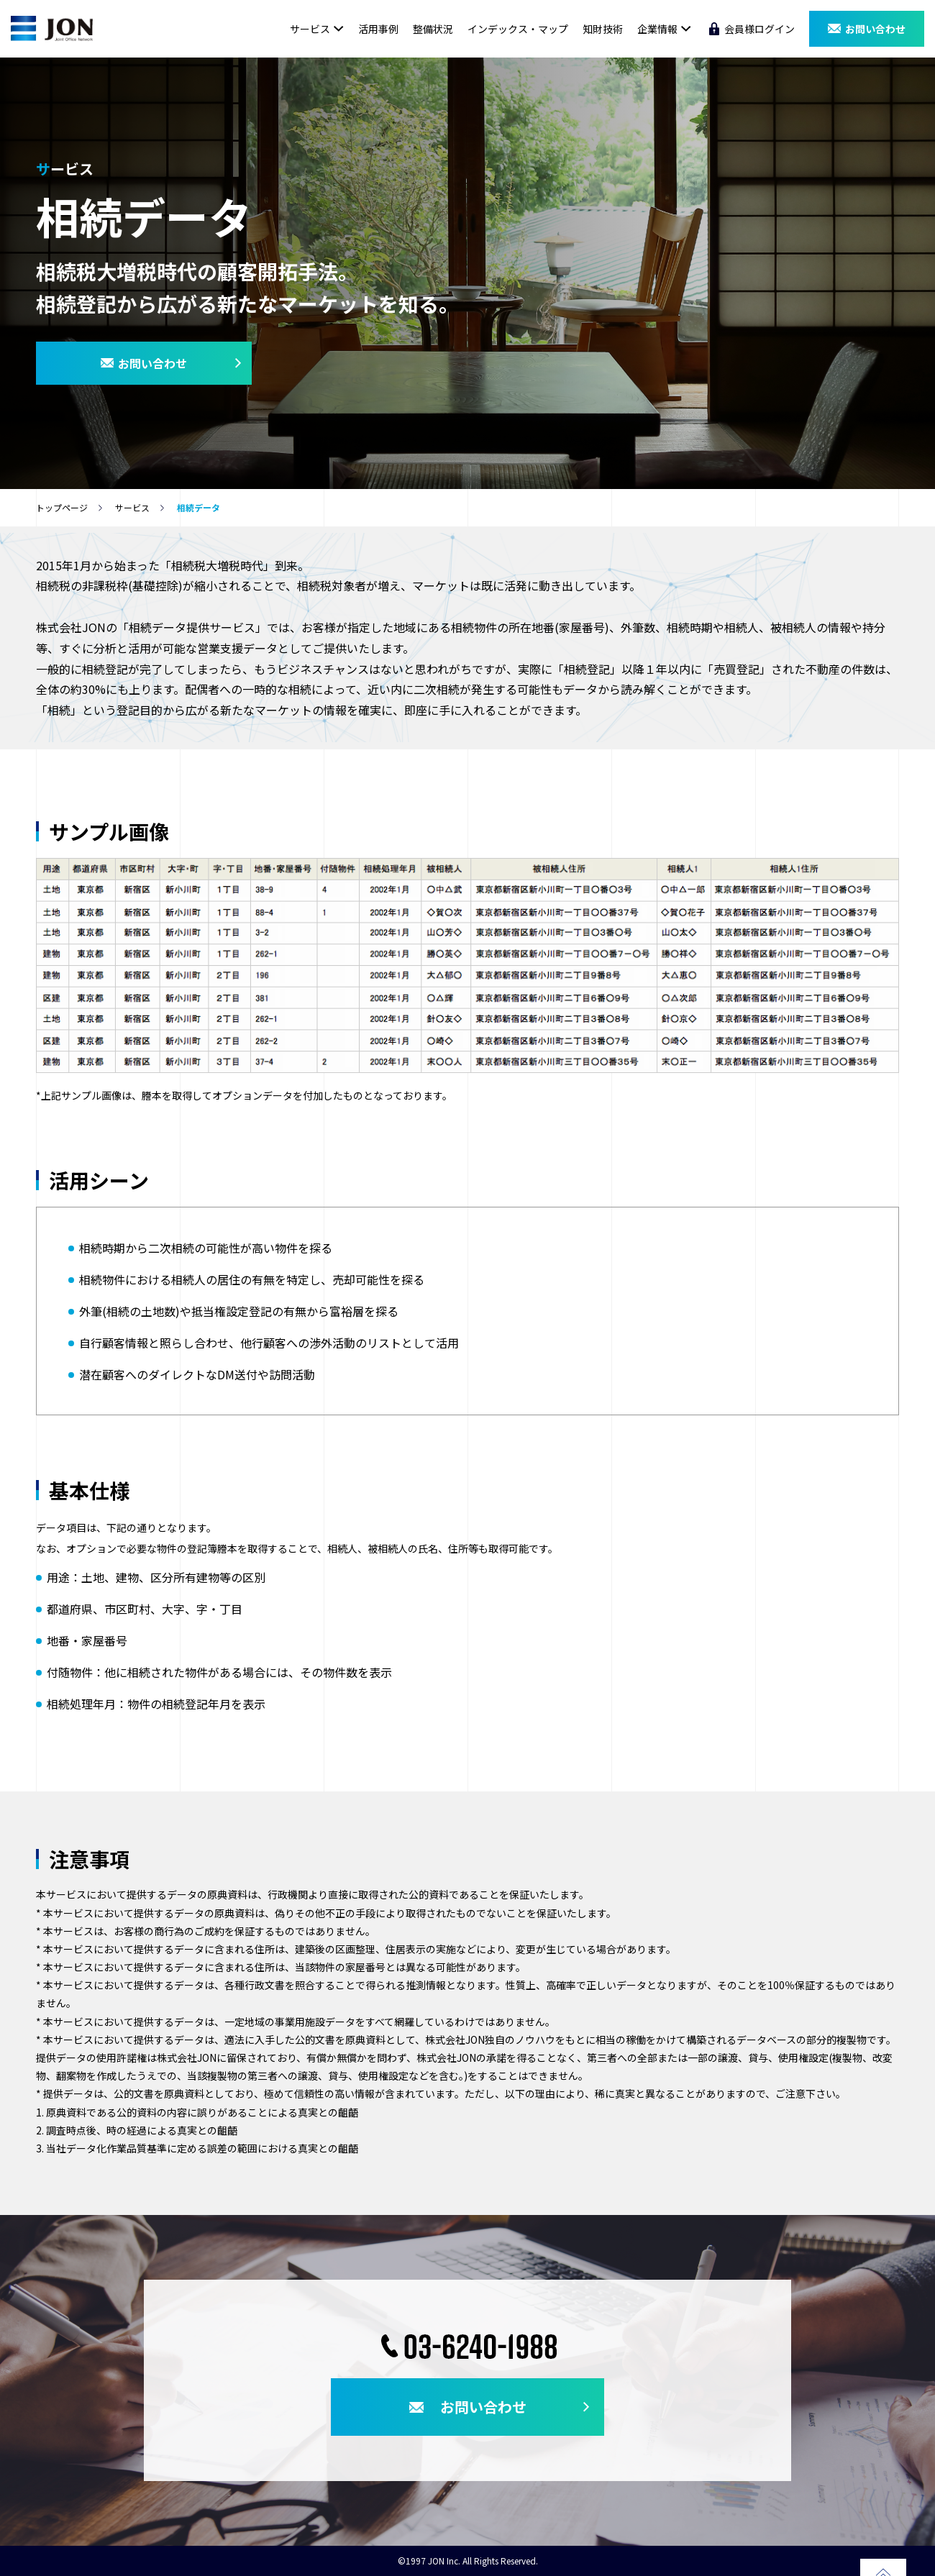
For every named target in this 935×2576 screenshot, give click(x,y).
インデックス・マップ (518, 29)
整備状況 (433, 29)
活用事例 (378, 29)
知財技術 (603, 29)
